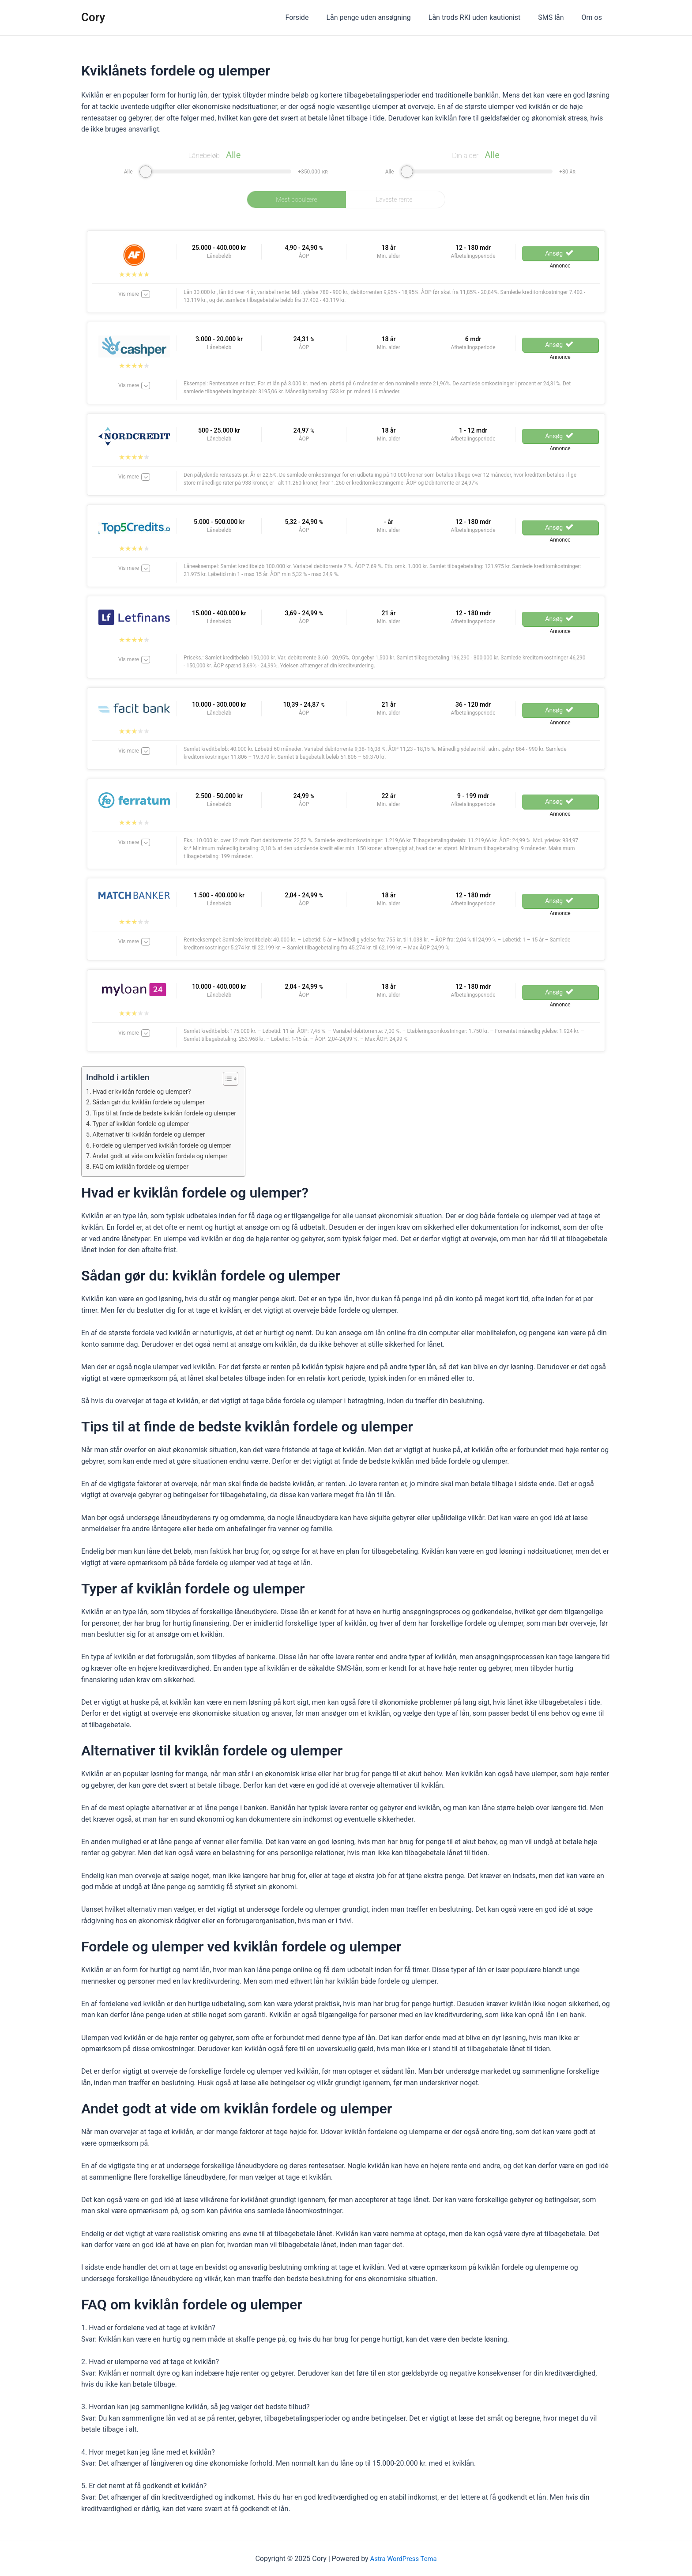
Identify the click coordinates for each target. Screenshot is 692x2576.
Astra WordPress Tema (404, 2558)
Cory (93, 17)
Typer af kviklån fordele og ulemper (145, 1124)
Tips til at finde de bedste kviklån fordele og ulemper (170, 1113)
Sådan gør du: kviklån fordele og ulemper (153, 1102)
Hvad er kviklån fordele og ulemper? (146, 1092)
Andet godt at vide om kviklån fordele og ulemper (166, 1156)
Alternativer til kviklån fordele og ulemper (153, 1134)
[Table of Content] (242, 1079)
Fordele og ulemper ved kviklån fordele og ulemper (168, 1145)
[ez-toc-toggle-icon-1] (238, 1078)
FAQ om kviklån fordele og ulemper (145, 1167)
